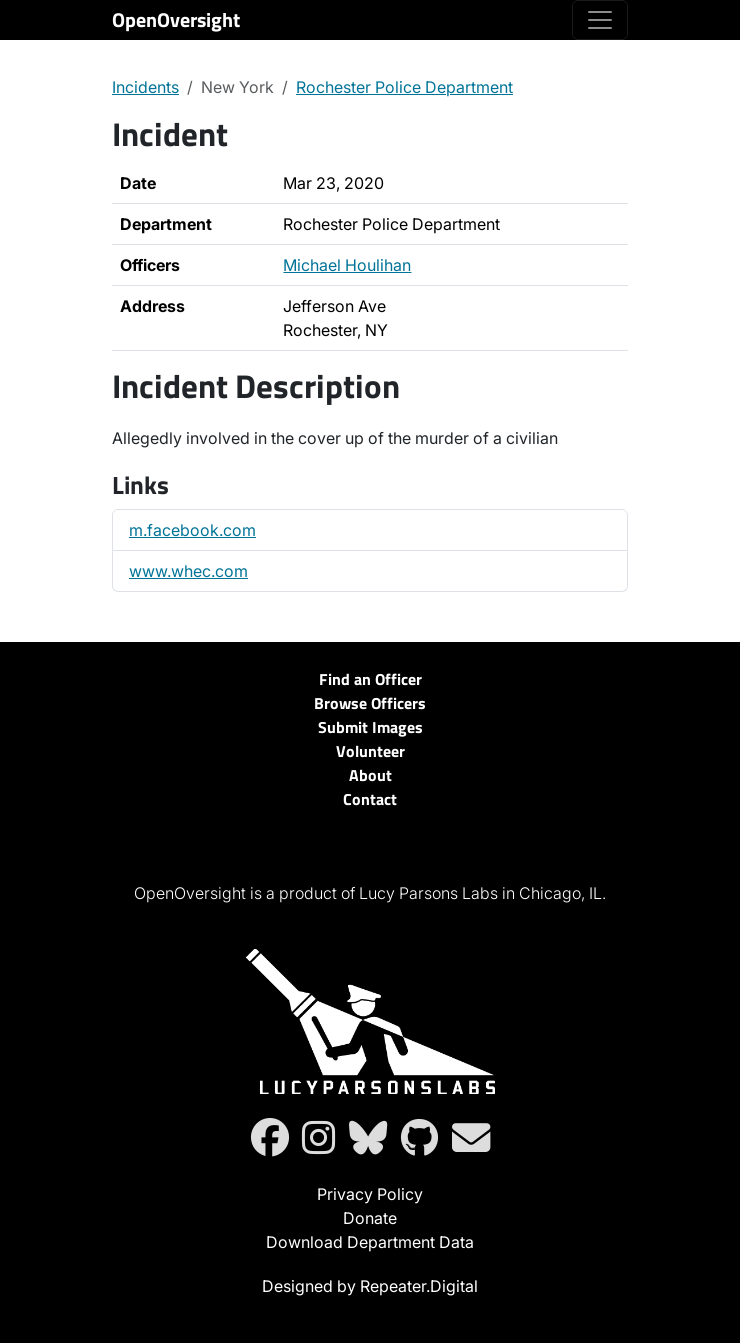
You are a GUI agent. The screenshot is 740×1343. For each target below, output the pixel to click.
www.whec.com (188, 571)
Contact (370, 799)
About (370, 775)
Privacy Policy (370, 1194)
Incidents (145, 87)
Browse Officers (370, 703)
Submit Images (370, 727)
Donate (370, 1218)
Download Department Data (370, 1242)
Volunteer (370, 751)
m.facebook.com (192, 530)
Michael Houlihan (347, 265)
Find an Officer (370, 679)
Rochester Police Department (404, 87)
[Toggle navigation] (600, 20)
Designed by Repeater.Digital (370, 1286)
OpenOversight (176, 19)
